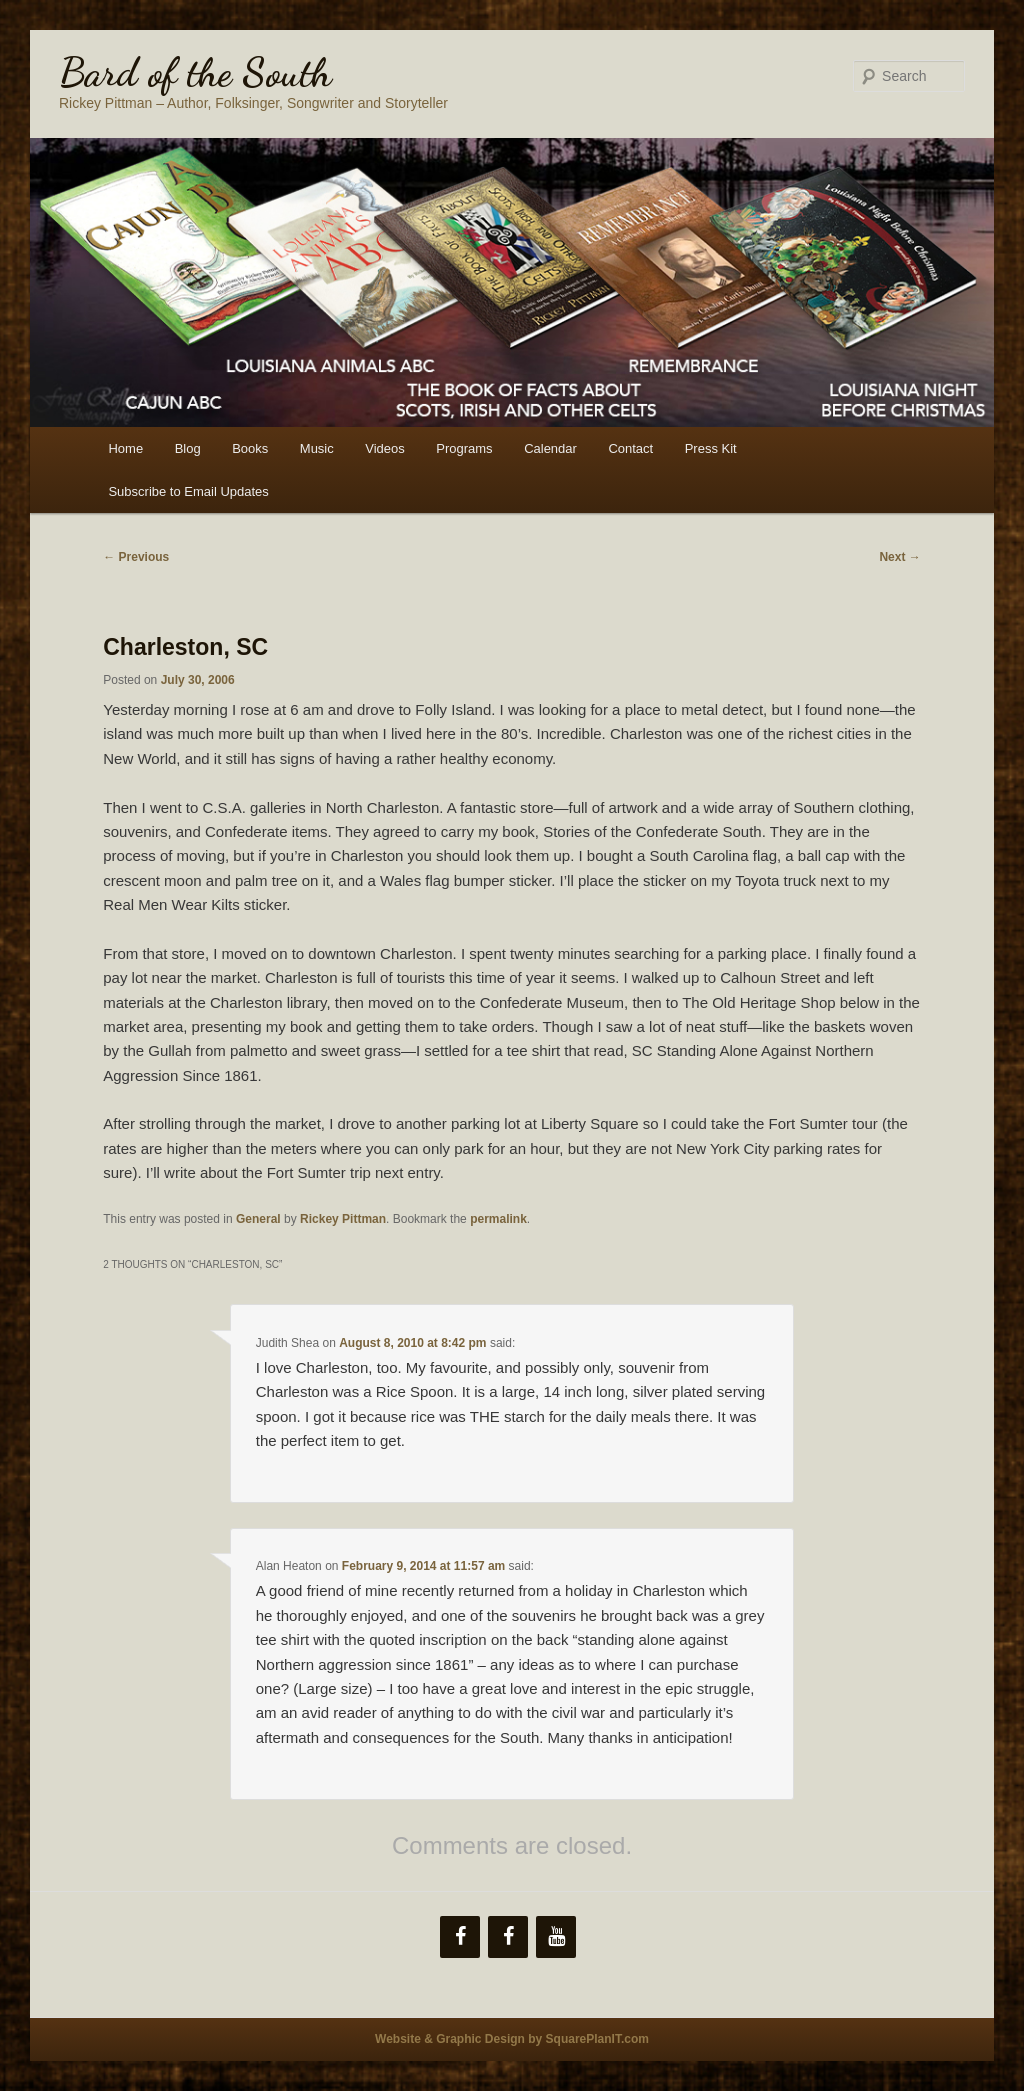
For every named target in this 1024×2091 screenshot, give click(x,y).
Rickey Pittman (343, 1219)
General (258, 1219)
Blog (188, 448)
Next (899, 557)
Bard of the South (195, 72)
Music (317, 448)
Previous (136, 557)
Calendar (550, 448)
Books (250, 448)
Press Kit (711, 448)
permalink (498, 1219)
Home (125, 448)
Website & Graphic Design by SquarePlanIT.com (512, 2039)
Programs (464, 448)
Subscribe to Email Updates (188, 491)
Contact (630, 448)
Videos (385, 448)
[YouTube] (556, 1937)
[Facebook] (460, 1937)
